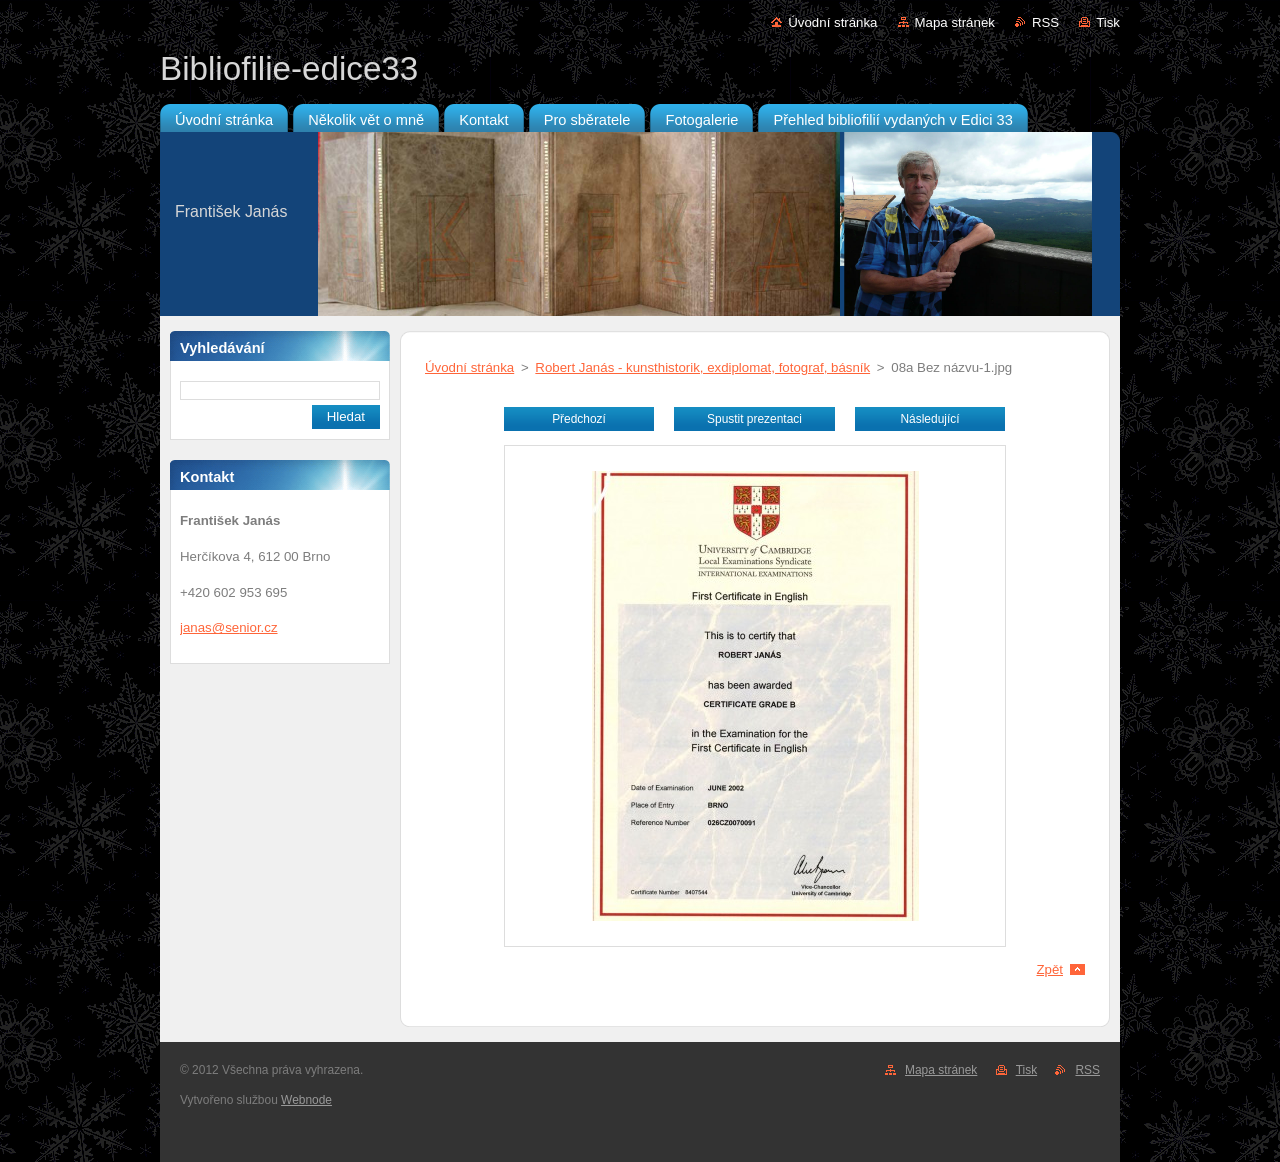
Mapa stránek (955, 22)
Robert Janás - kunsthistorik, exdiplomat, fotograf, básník (702, 367)
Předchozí (579, 419)
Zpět (1049, 969)
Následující (929, 419)
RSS (1045, 22)
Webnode (306, 1100)
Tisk (1108, 22)
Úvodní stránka (832, 22)
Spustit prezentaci (754, 419)
